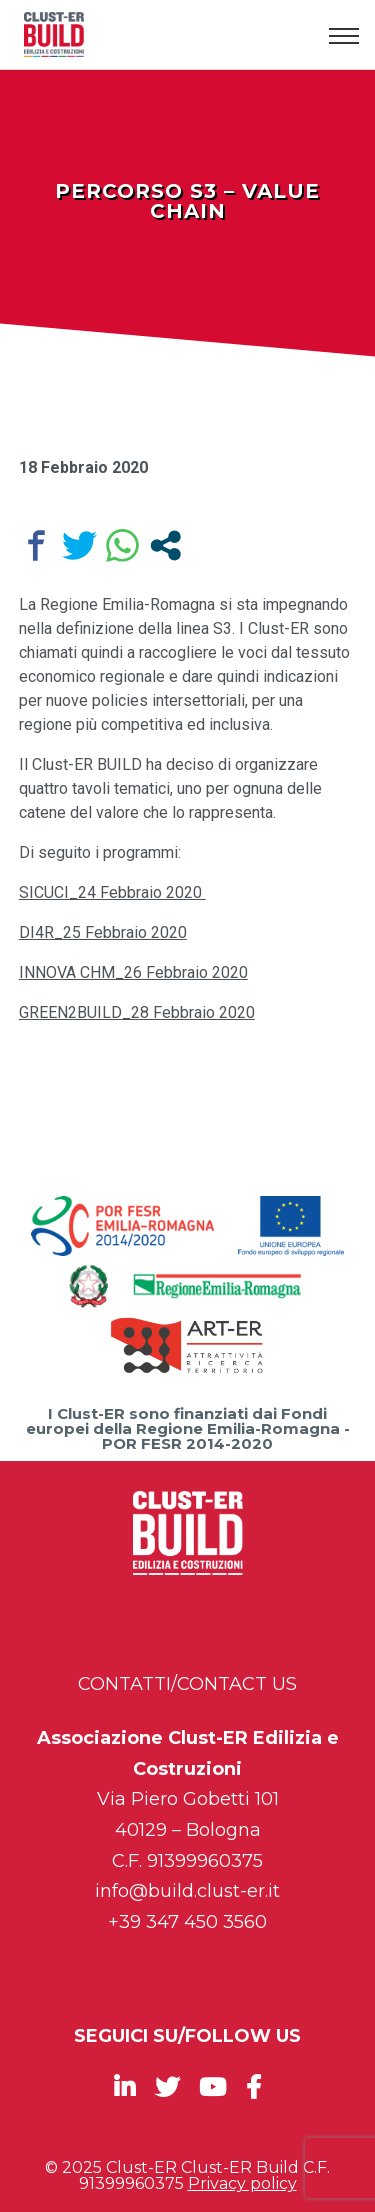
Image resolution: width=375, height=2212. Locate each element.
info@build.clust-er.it (187, 1891)
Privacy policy (242, 2183)
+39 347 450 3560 (187, 1922)
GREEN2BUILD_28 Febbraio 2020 (137, 1012)
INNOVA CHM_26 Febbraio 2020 (133, 972)
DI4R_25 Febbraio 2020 (103, 932)
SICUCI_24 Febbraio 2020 (112, 892)
